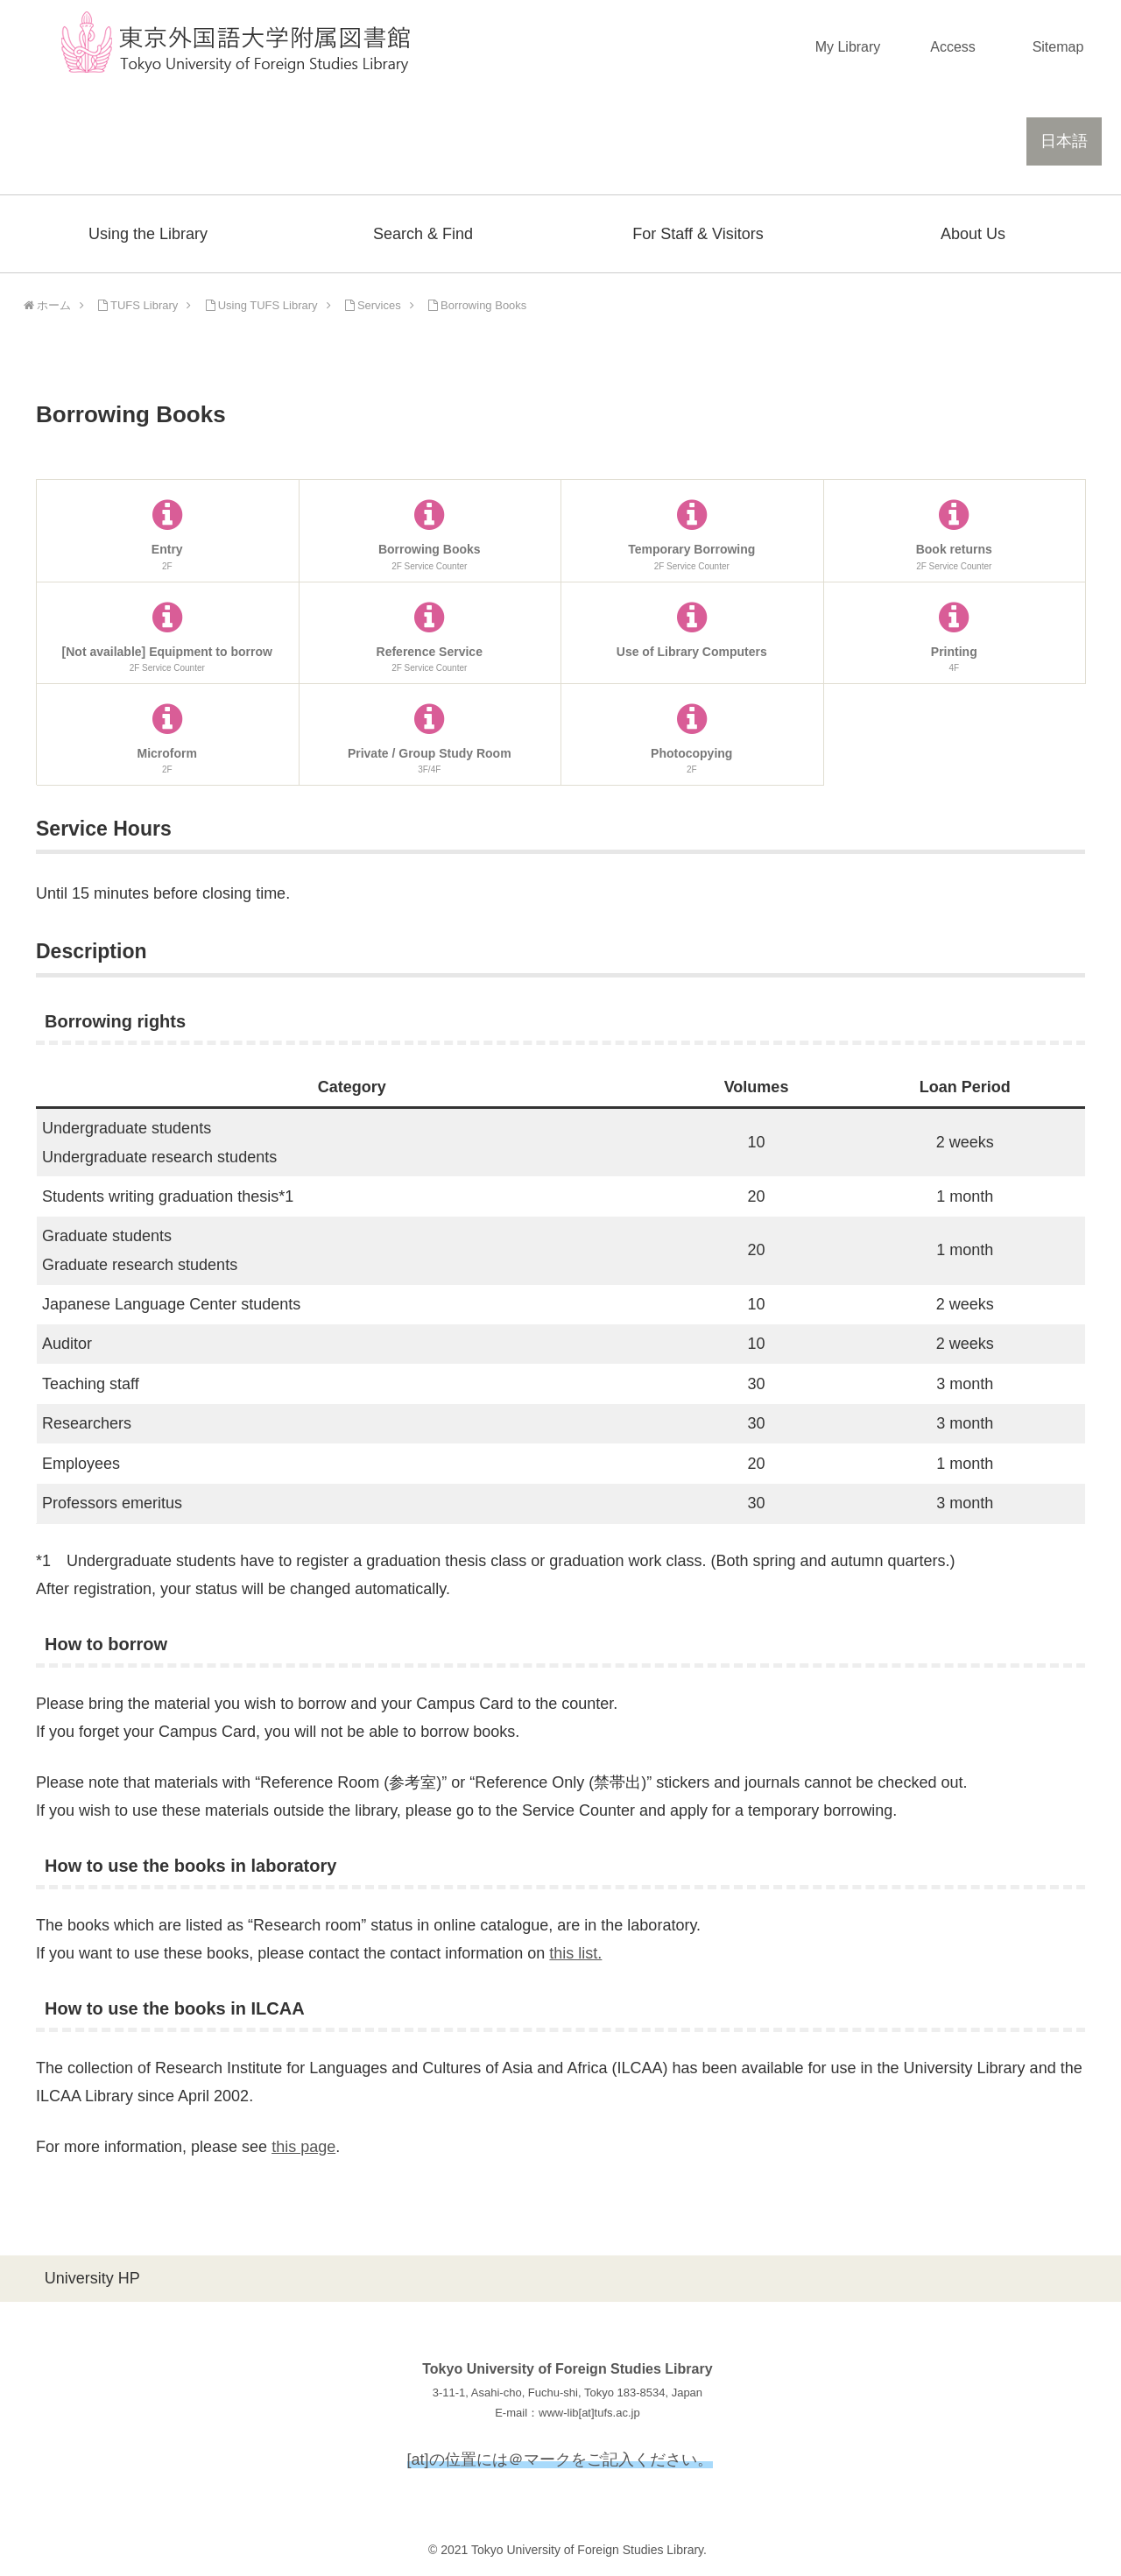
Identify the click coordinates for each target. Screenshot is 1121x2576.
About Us (973, 234)
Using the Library (148, 234)
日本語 (1064, 141)
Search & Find (423, 234)
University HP (92, 2278)
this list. (575, 1953)
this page (303, 2147)
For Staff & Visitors (697, 234)
